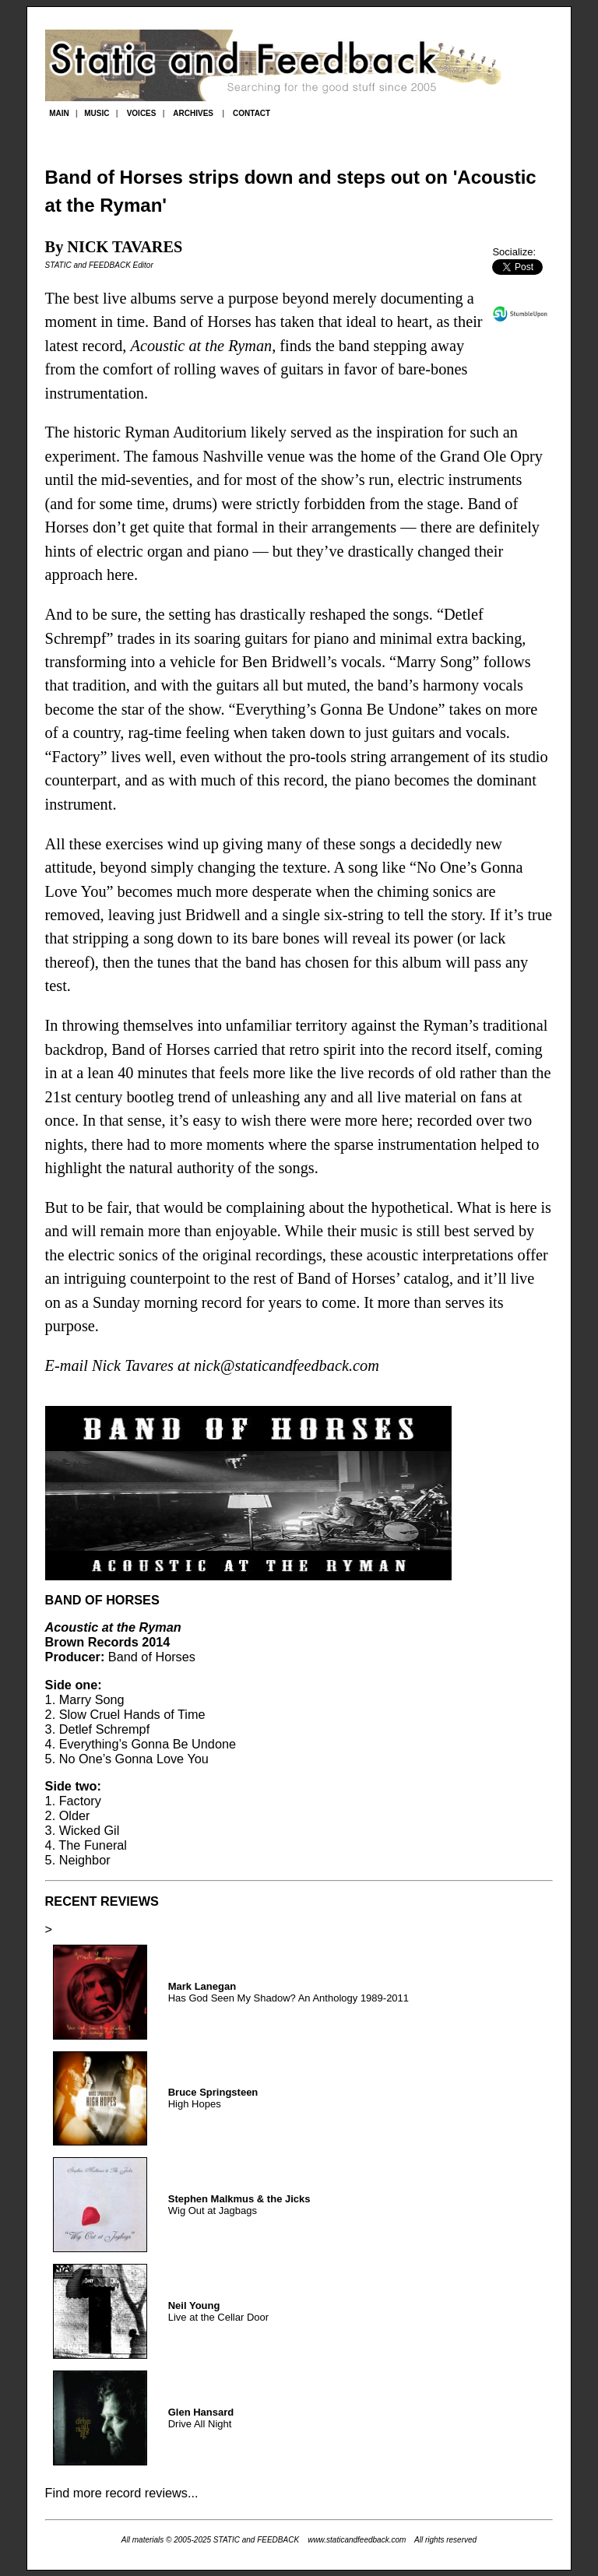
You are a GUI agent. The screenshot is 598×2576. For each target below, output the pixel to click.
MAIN (59, 113)
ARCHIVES (193, 113)
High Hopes (213, 2098)
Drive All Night (201, 2418)
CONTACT (251, 113)
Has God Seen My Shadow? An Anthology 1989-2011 (288, 1992)
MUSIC (96, 113)
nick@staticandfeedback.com (286, 1365)
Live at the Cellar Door (218, 2311)
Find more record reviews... (122, 2493)
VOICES (142, 113)
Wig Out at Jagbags (239, 2204)
